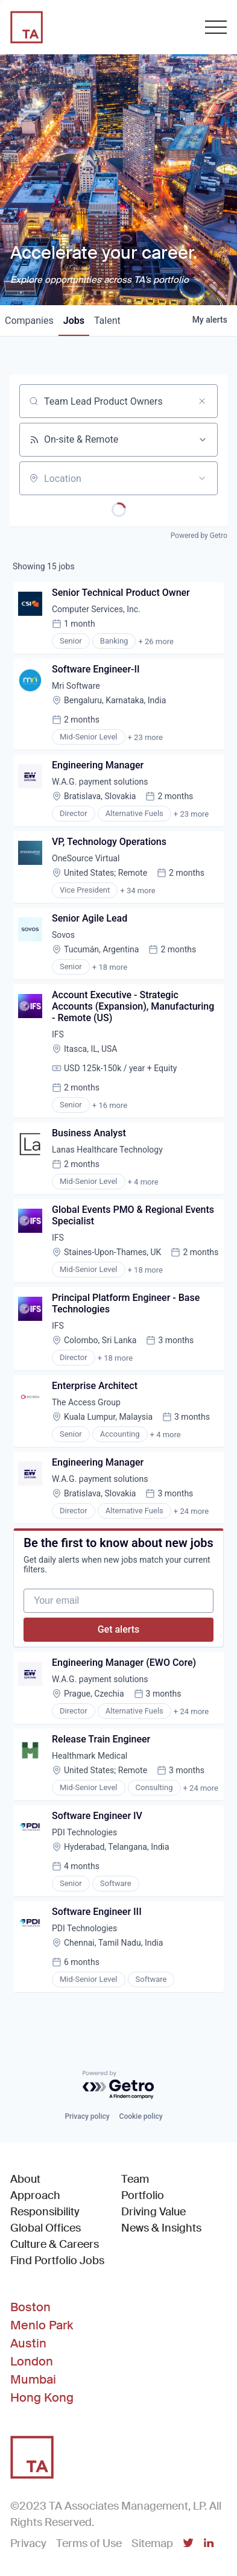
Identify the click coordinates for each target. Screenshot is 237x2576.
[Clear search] (202, 401)
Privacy (28, 2543)
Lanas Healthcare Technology (107, 1149)
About (25, 2179)
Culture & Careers (54, 2244)
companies (29, 320)
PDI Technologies (84, 1832)
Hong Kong (42, 2397)
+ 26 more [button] (155, 641)
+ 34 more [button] (137, 890)
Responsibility (45, 2211)
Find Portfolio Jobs (57, 2260)
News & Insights (161, 2228)
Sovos (63, 935)
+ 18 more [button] (109, 967)
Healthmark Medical (89, 1756)
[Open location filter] (202, 478)
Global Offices (45, 2228)
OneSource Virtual (85, 858)
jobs (73, 320)
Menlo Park (41, 2325)
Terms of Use (89, 2543)
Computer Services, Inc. (96, 609)
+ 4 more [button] (143, 1181)
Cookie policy (141, 2116)
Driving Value (153, 2211)
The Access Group (86, 1402)
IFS (58, 1034)
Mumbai (33, 2379)
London (31, 2361)
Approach (35, 2195)
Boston (30, 2307)
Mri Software (76, 686)
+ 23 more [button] (145, 737)
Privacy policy (87, 2116)
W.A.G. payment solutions (100, 781)
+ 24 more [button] (191, 1511)
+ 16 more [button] (109, 1105)
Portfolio (142, 2195)
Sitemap (152, 2543)
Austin (28, 2343)
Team (135, 2179)
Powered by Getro (199, 535)
